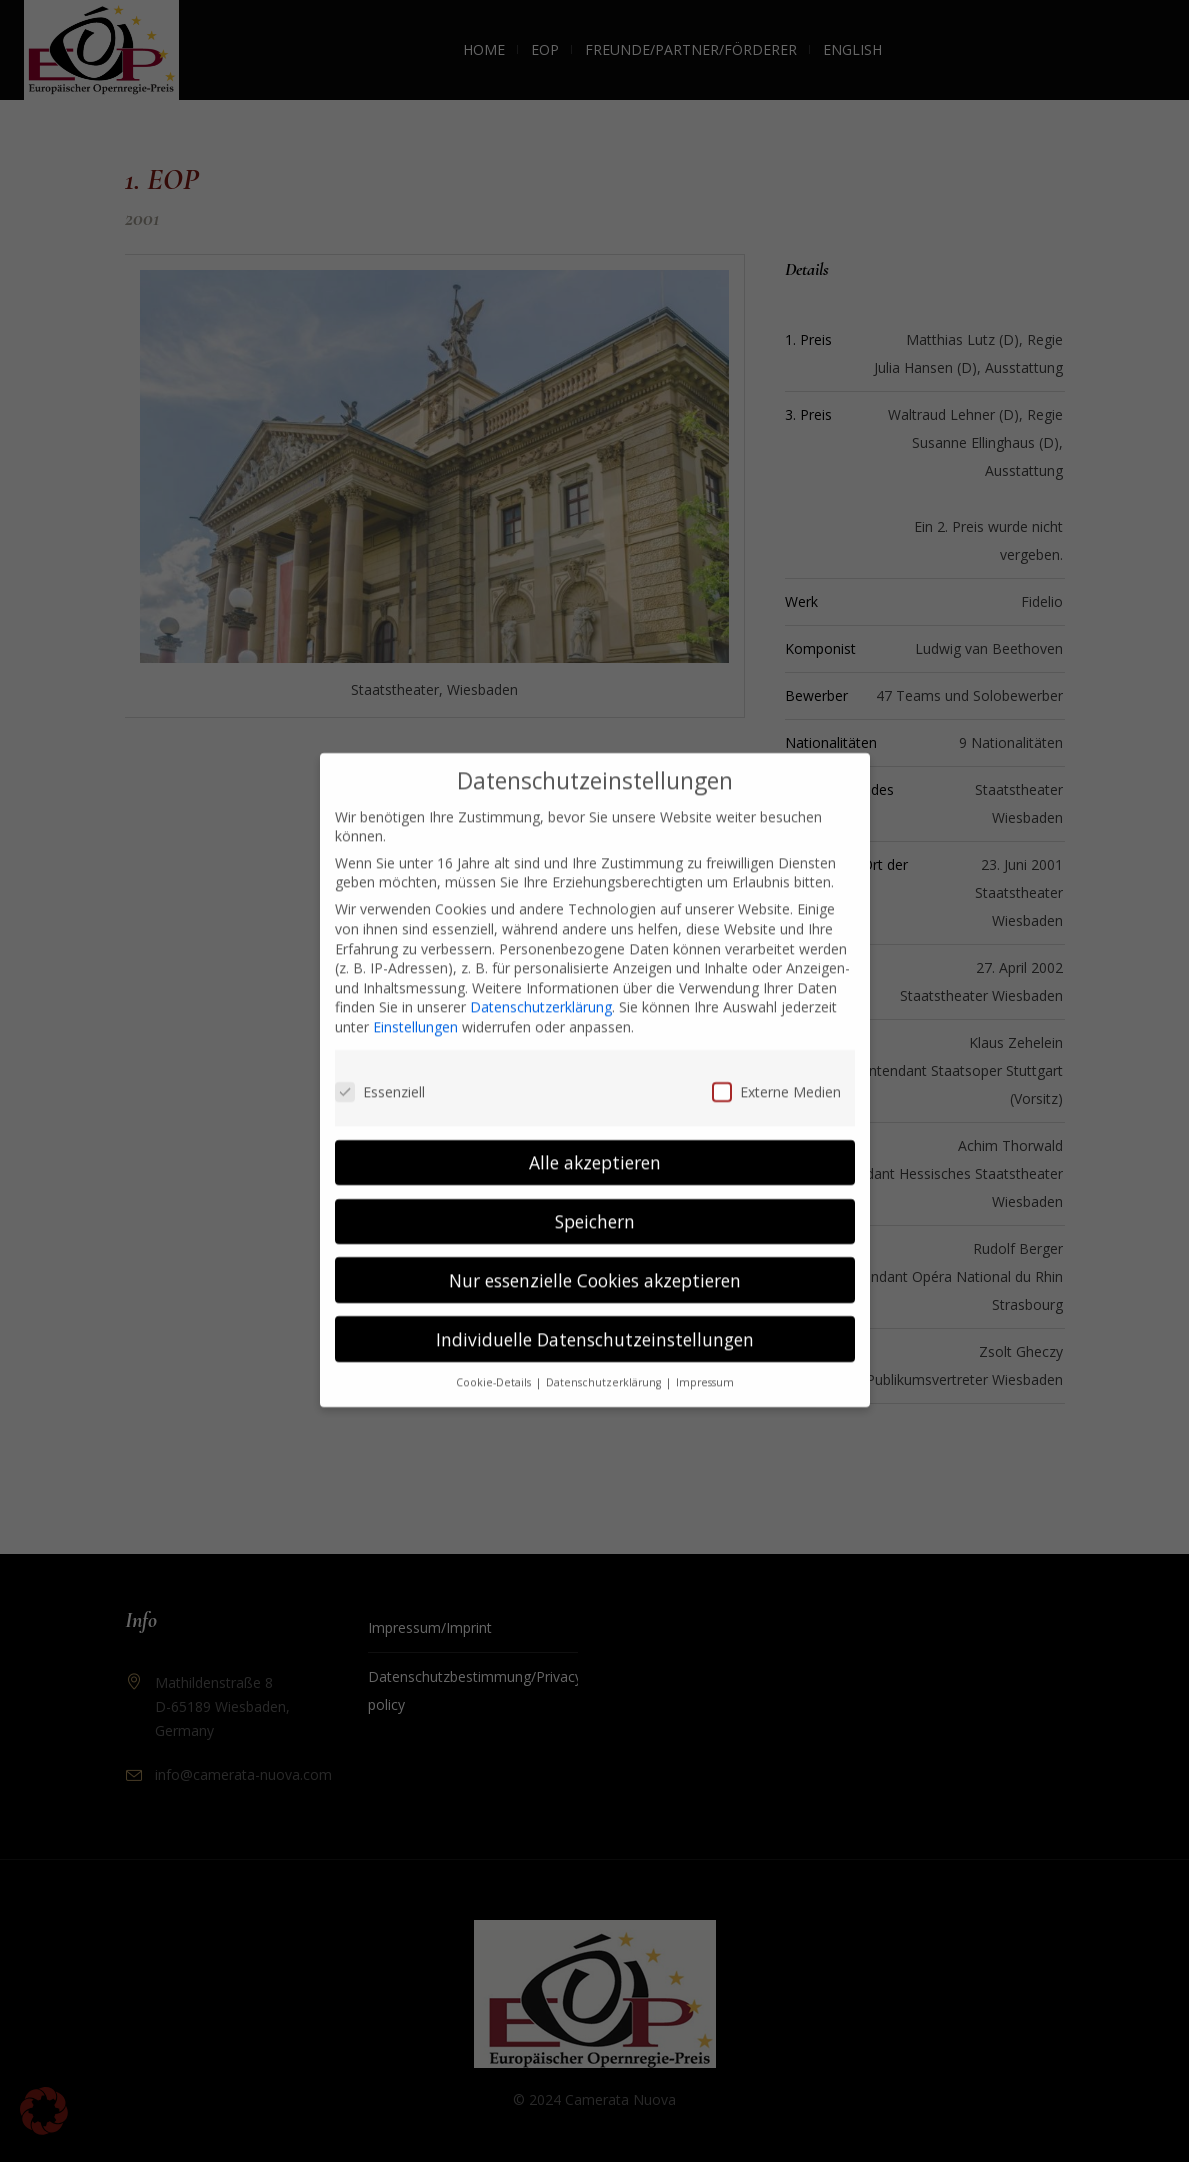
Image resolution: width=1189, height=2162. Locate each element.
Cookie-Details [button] (495, 1361)
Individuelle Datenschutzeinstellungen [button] (595, 1317)
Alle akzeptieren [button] (595, 1140)
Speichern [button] (595, 1199)
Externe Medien (776, 1070)
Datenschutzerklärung (541, 985)
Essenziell (380, 1070)
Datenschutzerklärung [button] (605, 1361)
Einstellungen (415, 1005)
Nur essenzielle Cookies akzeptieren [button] (595, 1258)
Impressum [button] (705, 1361)
